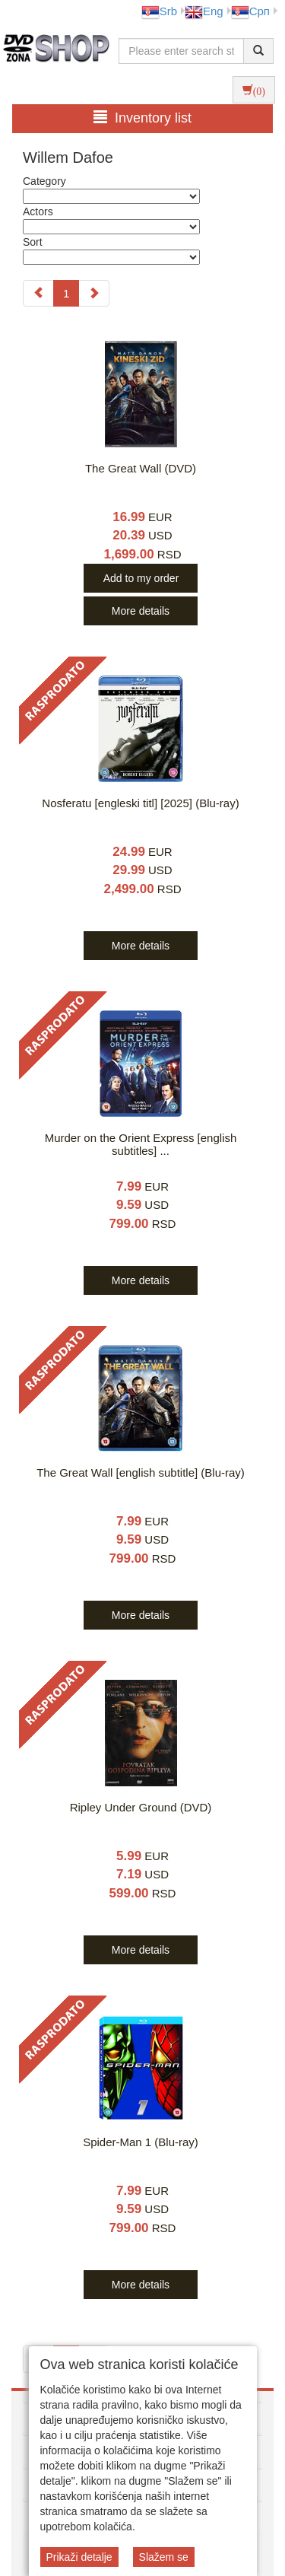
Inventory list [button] (142, 118)
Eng (204, 11)
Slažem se (163, 2557)
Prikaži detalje (79, 2557)
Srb (159, 11)
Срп (250, 11)
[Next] (93, 293)
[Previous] (38, 293)
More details (140, 611)
